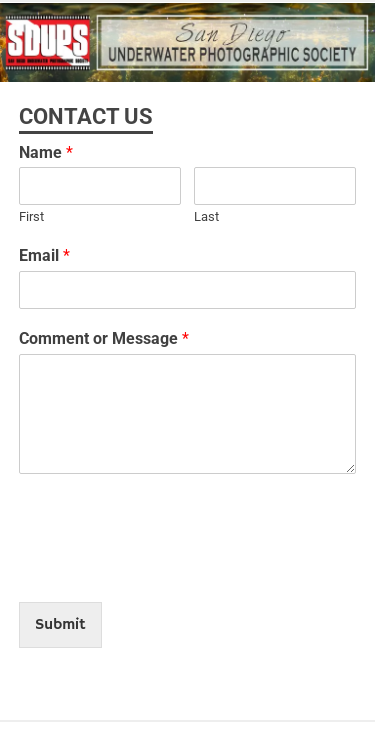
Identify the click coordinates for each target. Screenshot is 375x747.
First (31, 216)
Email (44, 255)
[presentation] (171, 569)
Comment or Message (104, 338)
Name (46, 152)
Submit (60, 625)
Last (206, 216)
